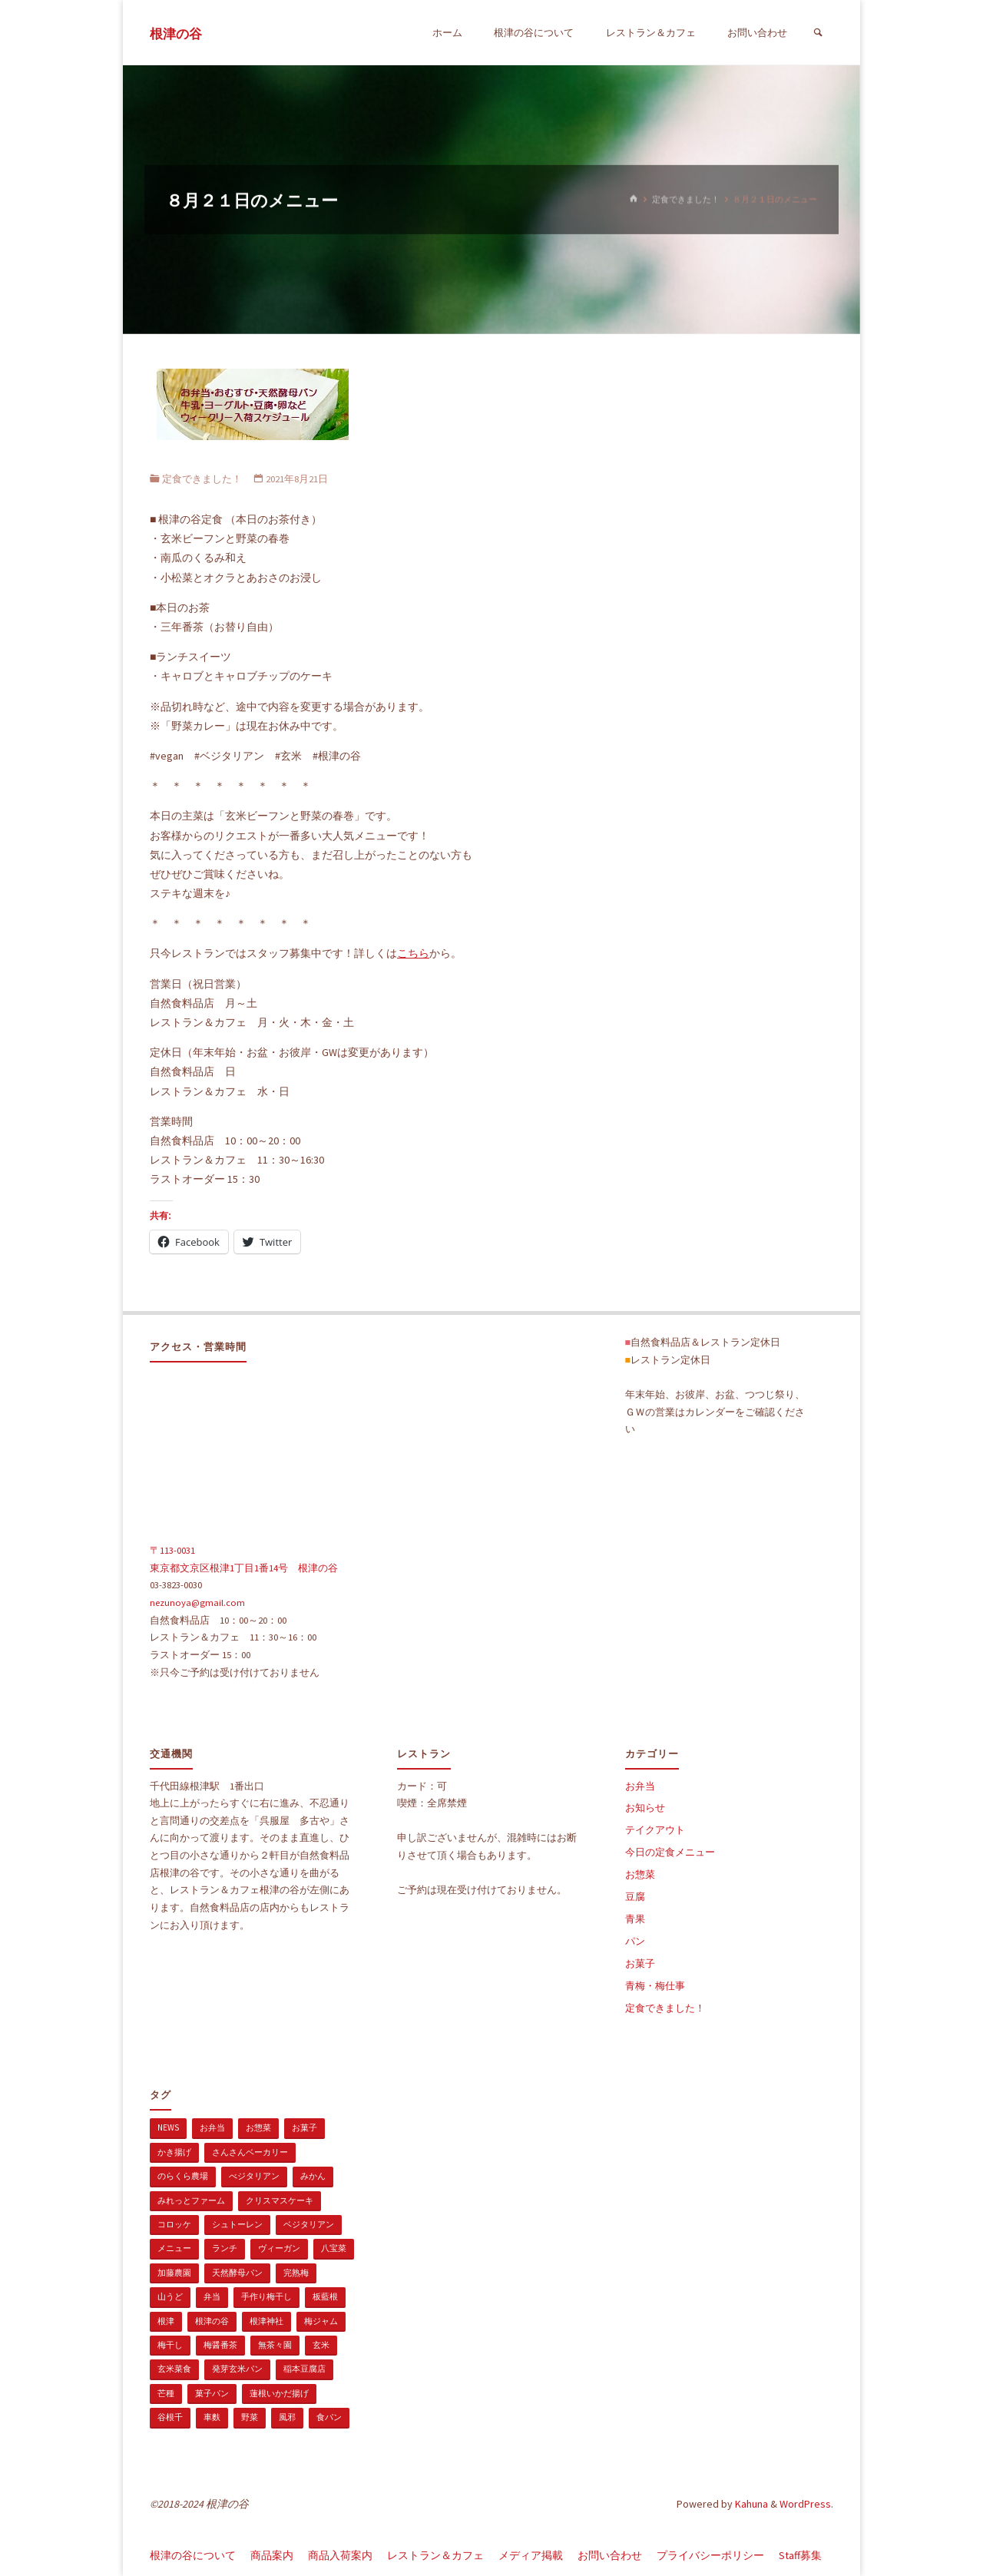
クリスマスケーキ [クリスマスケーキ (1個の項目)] (279, 2200)
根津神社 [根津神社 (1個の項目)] (266, 2321)
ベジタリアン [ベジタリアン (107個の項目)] (308, 2224)
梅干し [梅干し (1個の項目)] (170, 2344)
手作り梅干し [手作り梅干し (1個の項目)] (266, 2296)
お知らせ (645, 1807)
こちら (413, 953)
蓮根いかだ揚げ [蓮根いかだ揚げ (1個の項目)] (279, 2393)
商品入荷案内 (340, 2555)
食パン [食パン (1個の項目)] (329, 2417)
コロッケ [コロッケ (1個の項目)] (174, 2224)
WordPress (805, 2504)
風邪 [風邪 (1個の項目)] (287, 2417)
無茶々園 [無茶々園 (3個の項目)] (275, 2344)
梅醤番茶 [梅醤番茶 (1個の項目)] (220, 2344)
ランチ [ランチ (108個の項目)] (224, 2248)
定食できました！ (686, 199)
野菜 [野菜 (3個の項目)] (249, 2417)
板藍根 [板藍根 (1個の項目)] (325, 2296)
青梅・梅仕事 (655, 1986)
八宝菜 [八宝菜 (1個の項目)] (333, 2248)
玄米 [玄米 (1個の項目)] (321, 2344)
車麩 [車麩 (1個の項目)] (212, 2417)
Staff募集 (800, 2555)
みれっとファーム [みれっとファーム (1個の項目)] (191, 2200)
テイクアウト (655, 1830)
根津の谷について (193, 2555)
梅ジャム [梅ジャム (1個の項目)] (321, 2321)
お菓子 (640, 1963)
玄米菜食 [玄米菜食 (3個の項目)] (174, 2368)
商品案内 (271, 2555)
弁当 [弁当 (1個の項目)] (212, 2296)
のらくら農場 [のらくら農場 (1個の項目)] (182, 2175)
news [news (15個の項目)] (168, 2127)
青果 (635, 1919)
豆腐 (635, 1896)
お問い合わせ (610, 2555)
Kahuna (750, 2504)
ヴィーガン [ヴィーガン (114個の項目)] (279, 2248)
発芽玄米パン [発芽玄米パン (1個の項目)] (237, 2368)
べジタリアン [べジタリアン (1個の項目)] (254, 2175)
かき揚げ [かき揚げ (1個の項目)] (174, 2152)
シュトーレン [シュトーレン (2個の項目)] (237, 2224)
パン (635, 1941)
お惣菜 (640, 1874)
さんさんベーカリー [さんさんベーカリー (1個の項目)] (250, 2152)
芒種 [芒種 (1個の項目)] (165, 2393)
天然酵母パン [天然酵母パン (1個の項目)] (237, 2272)
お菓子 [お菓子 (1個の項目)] (304, 2127)
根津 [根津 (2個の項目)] (165, 2321)
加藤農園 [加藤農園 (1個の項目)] (174, 2272)
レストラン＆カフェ (435, 2555)
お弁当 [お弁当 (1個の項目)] (212, 2127)
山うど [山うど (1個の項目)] (170, 2296)
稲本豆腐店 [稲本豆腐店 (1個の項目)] (304, 2368)
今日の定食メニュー (670, 1852)
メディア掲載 (530, 2555)
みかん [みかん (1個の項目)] (313, 2175)
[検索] (818, 32)
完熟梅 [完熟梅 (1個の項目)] (296, 2272)
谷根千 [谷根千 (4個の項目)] (170, 2417)
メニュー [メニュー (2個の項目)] (174, 2248)
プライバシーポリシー (710, 2555)
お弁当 (640, 1786)
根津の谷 (176, 34)
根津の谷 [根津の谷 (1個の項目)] (212, 2321)
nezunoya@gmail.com (197, 1602)
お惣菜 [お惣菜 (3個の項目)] (258, 2127)
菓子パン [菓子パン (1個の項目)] (212, 2393)
